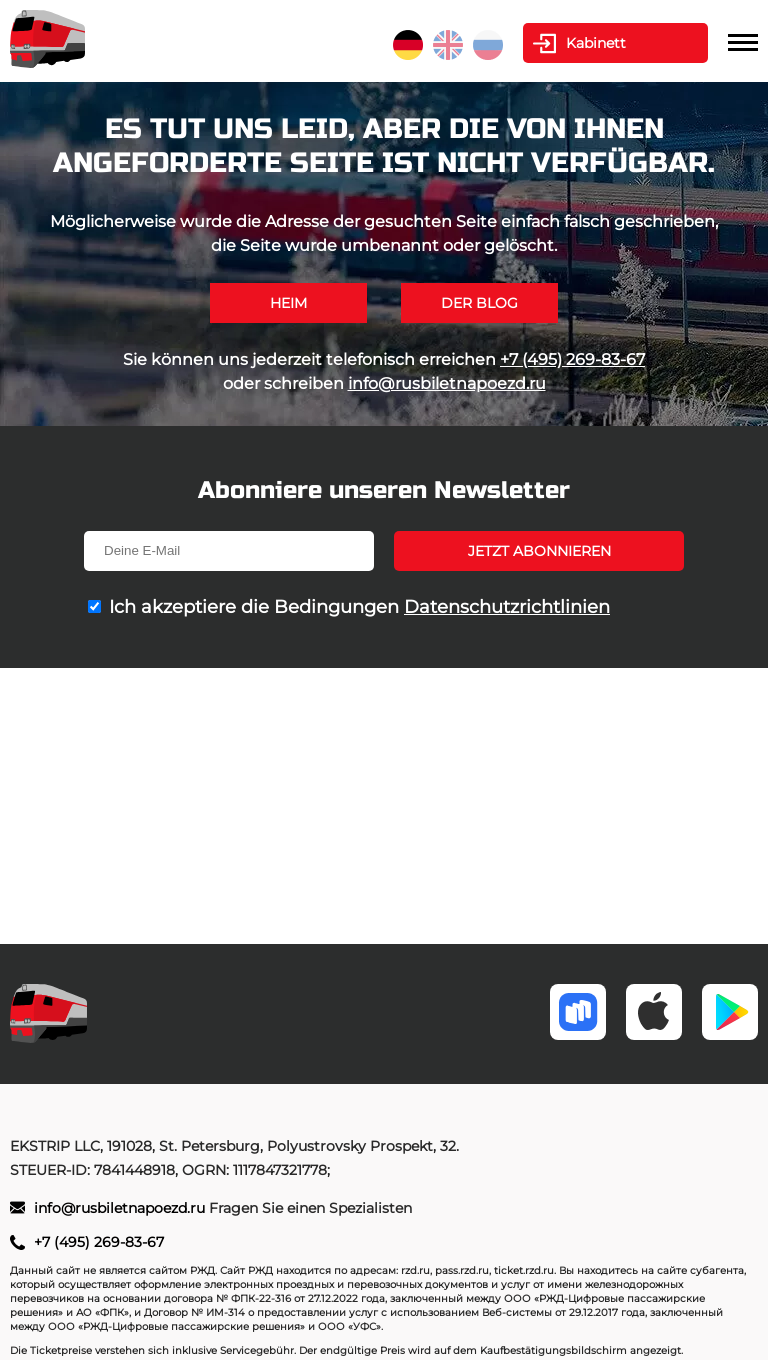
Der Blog (479, 303)
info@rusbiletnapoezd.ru (447, 383)
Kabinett (596, 43)
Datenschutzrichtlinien (507, 607)
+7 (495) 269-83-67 (572, 359)
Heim (288, 303)
